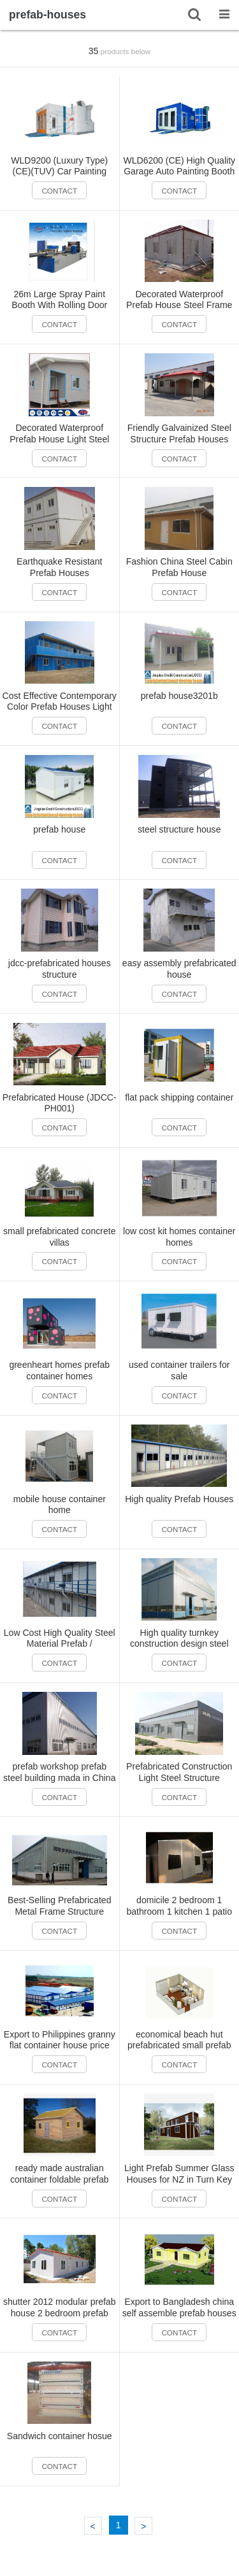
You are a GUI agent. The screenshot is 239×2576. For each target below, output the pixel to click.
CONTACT (59, 191)
